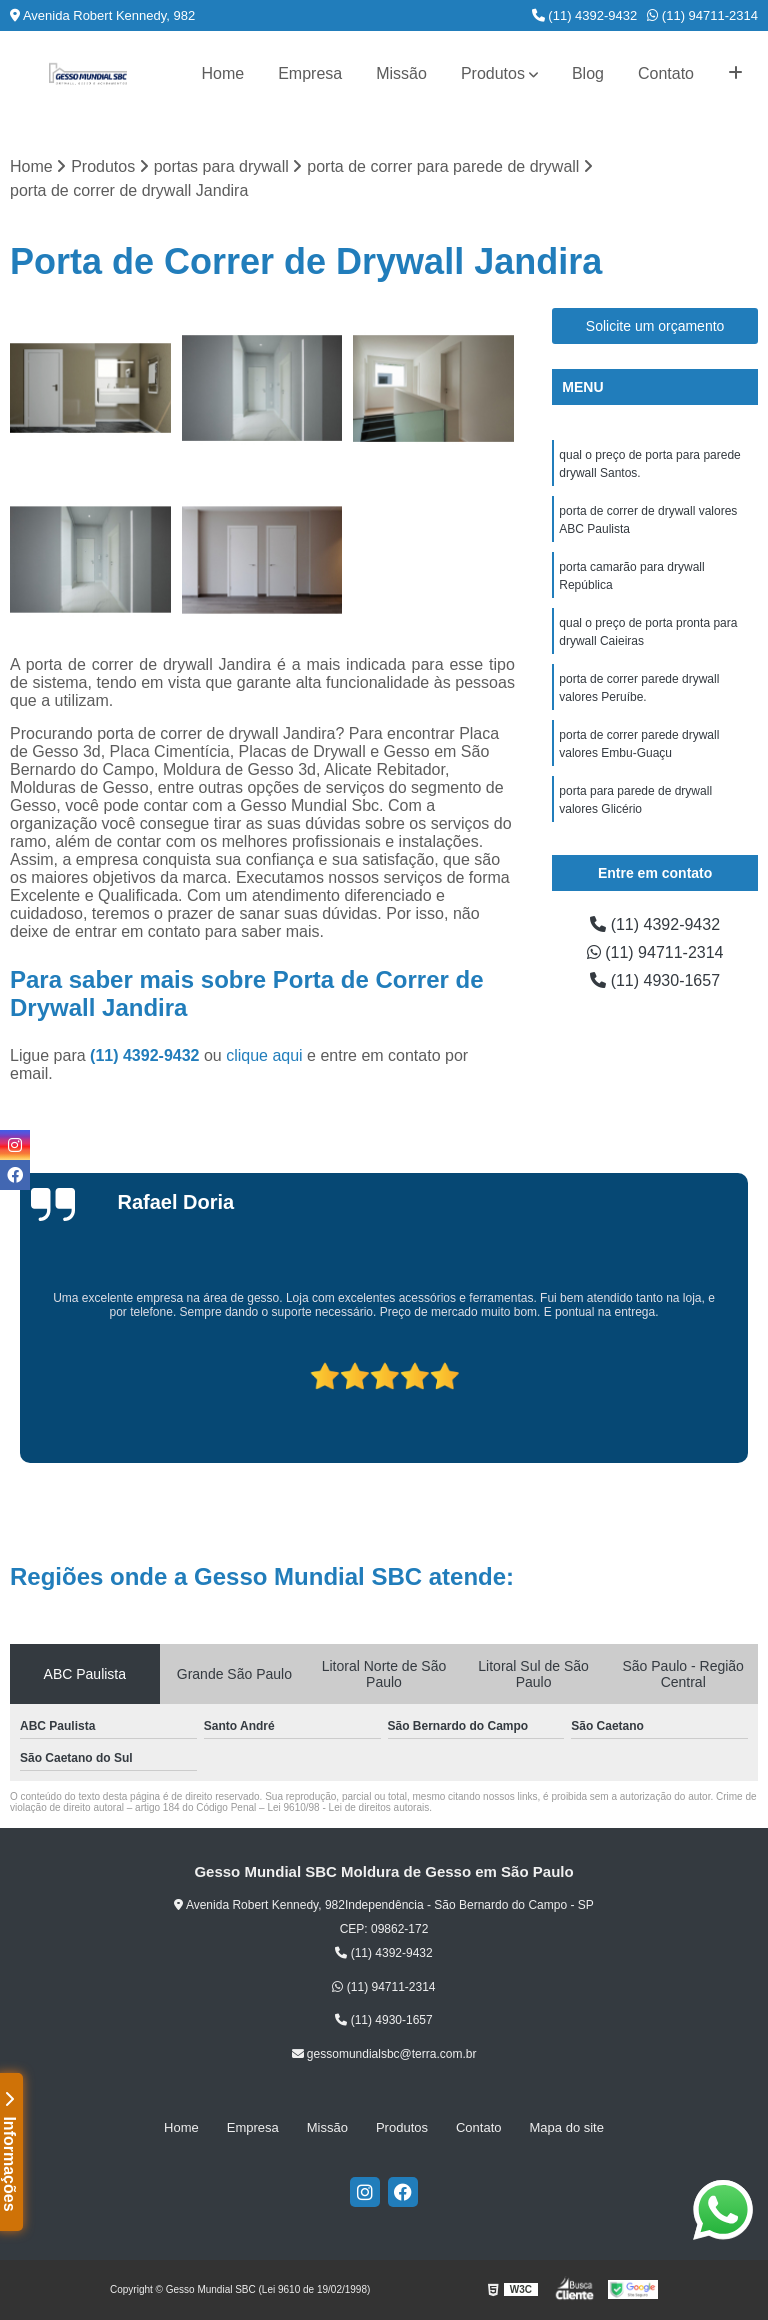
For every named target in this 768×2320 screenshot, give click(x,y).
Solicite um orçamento (655, 326)
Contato (666, 73)
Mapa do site (567, 2127)
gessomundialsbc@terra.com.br (384, 2054)
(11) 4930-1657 (655, 980)
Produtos (493, 73)
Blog (588, 73)
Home (222, 73)
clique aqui (264, 1055)
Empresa (310, 73)
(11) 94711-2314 (702, 15)
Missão (401, 73)
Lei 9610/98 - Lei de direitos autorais (348, 1807)
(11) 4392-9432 (585, 15)
